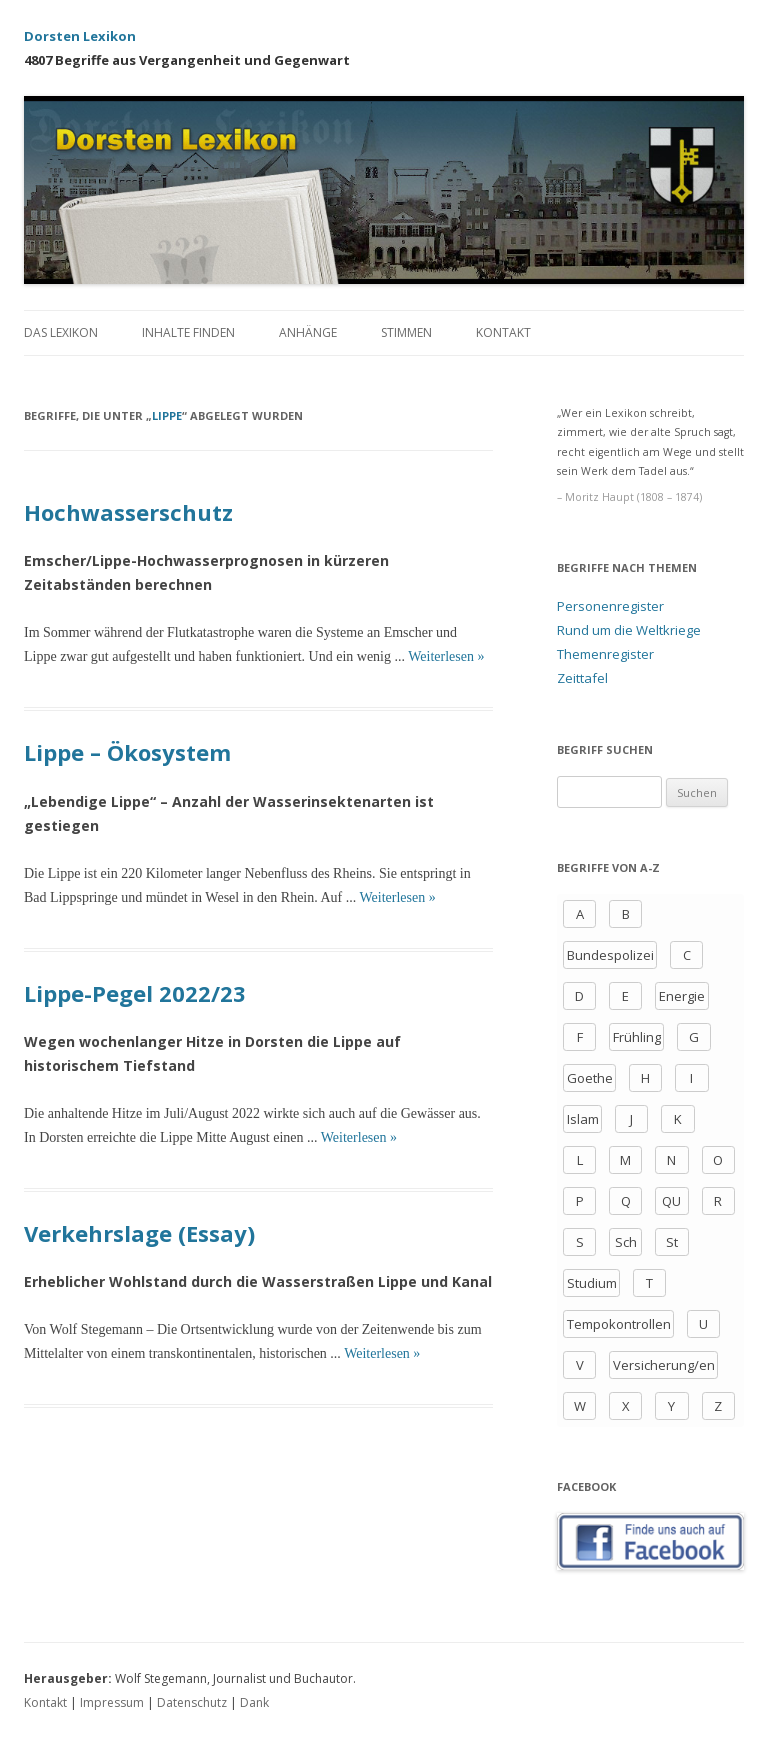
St (672, 1242)
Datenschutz (192, 1702)
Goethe (590, 1078)
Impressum (112, 1702)
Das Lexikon (61, 332)
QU (671, 1201)
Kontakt (503, 332)
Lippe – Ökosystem (127, 752)
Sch (626, 1242)
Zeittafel (582, 678)
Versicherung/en (664, 1365)
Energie (682, 996)
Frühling (637, 1037)
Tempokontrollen (619, 1324)
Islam (583, 1119)
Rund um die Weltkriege (629, 630)
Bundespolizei (610, 955)
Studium (592, 1283)
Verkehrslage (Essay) (139, 1233)
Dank (254, 1702)
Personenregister (610, 606)
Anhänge (308, 332)
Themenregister (605, 654)
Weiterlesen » (446, 656)
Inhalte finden (188, 332)
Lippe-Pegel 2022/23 (135, 993)
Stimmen (406, 332)
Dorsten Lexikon (80, 36)
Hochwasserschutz (128, 512)
